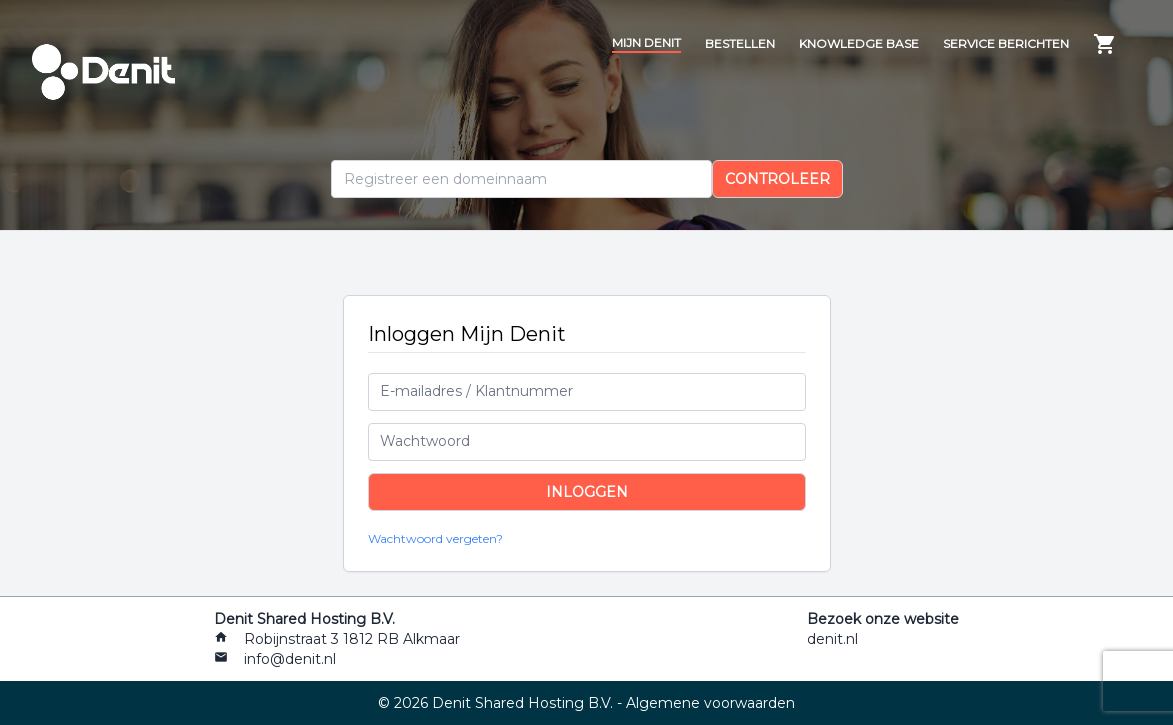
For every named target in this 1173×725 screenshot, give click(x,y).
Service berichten (1006, 43)
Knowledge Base (859, 43)
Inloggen (587, 492)
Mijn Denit (646, 42)
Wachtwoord (425, 441)
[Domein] (521, 179)
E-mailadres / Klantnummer (476, 391)
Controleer (777, 179)
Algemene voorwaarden (710, 703)
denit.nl (832, 639)
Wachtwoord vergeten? (435, 538)
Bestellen (740, 43)
